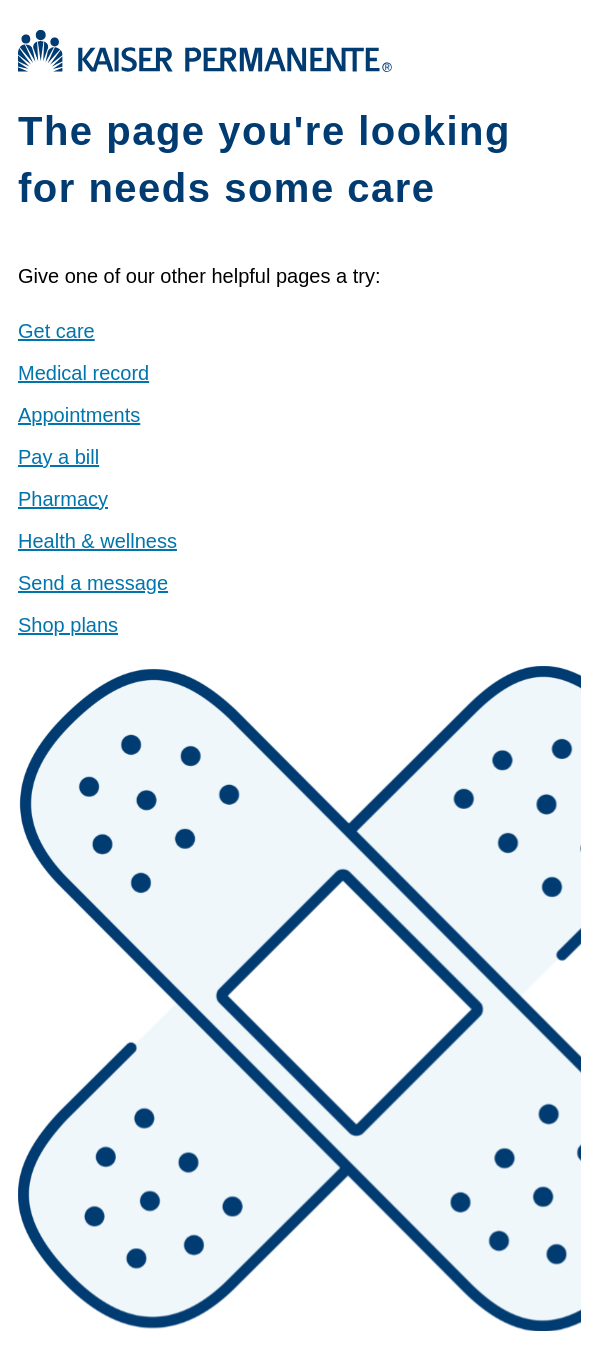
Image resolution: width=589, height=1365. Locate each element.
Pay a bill (58, 457)
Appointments (79, 415)
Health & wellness (97, 541)
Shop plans (68, 625)
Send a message (93, 583)
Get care (56, 331)
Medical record (83, 373)
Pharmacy (63, 499)
